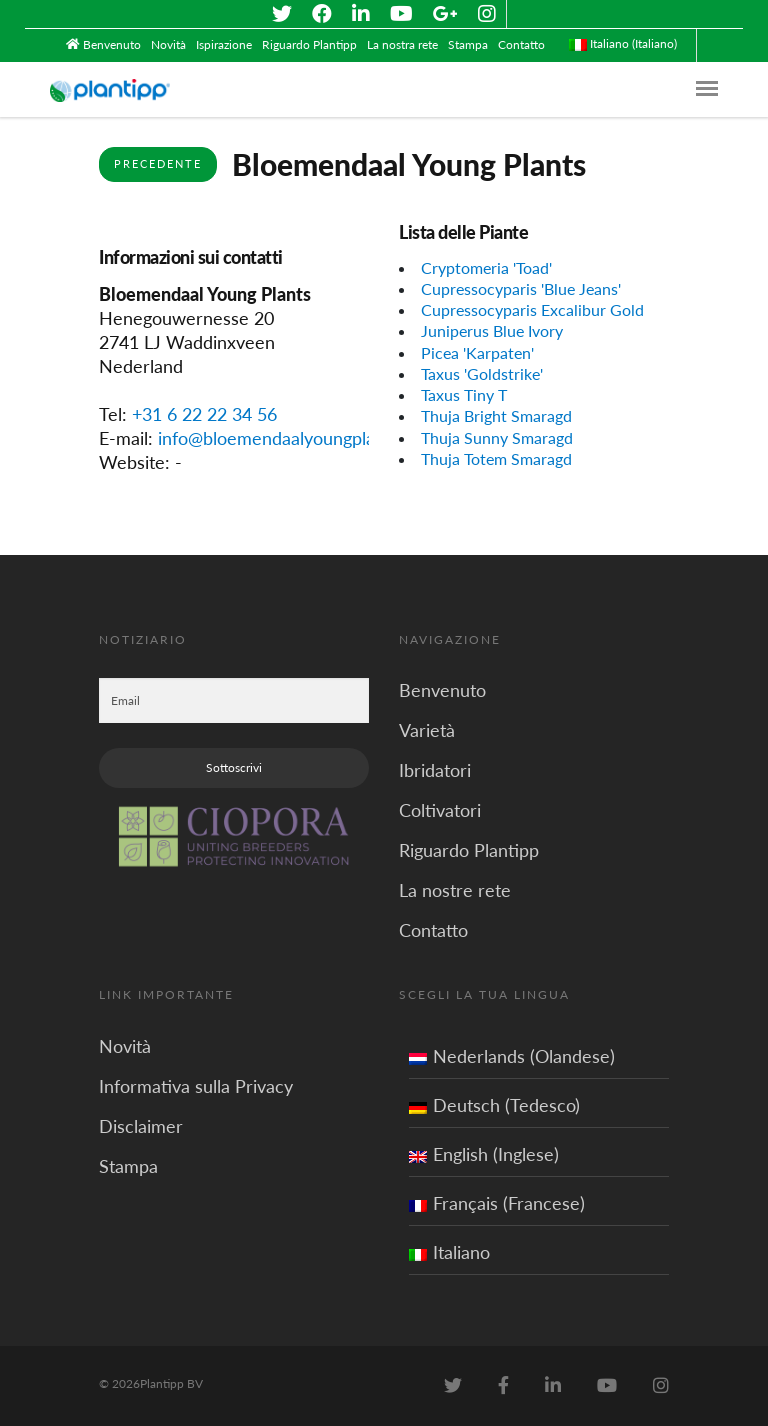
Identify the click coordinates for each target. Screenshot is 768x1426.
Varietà (427, 730)
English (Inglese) (484, 1154)
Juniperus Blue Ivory (492, 330)
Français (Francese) (497, 1203)
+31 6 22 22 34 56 (204, 414)
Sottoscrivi (234, 767)
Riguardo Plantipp (309, 44)
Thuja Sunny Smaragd (497, 437)
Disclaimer (141, 1126)
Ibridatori (435, 770)
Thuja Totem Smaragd (496, 458)
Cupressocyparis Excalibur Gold (532, 309)
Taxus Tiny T (464, 394)
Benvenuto (112, 44)
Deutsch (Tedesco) (494, 1105)
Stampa (468, 44)
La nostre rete (455, 890)
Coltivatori (440, 810)
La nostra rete (402, 44)
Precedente (158, 163)
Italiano (449, 1252)
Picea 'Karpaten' (477, 352)
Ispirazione (224, 44)
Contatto (521, 44)
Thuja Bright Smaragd (496, 415)
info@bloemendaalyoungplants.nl (287, 438)
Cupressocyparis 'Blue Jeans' (521, 288)
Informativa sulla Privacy (196, 1086)
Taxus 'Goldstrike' (482, 373)
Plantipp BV (171, 1383)
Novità (168, 44)
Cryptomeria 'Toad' (486, 267)
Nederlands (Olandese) (512, 1056)
